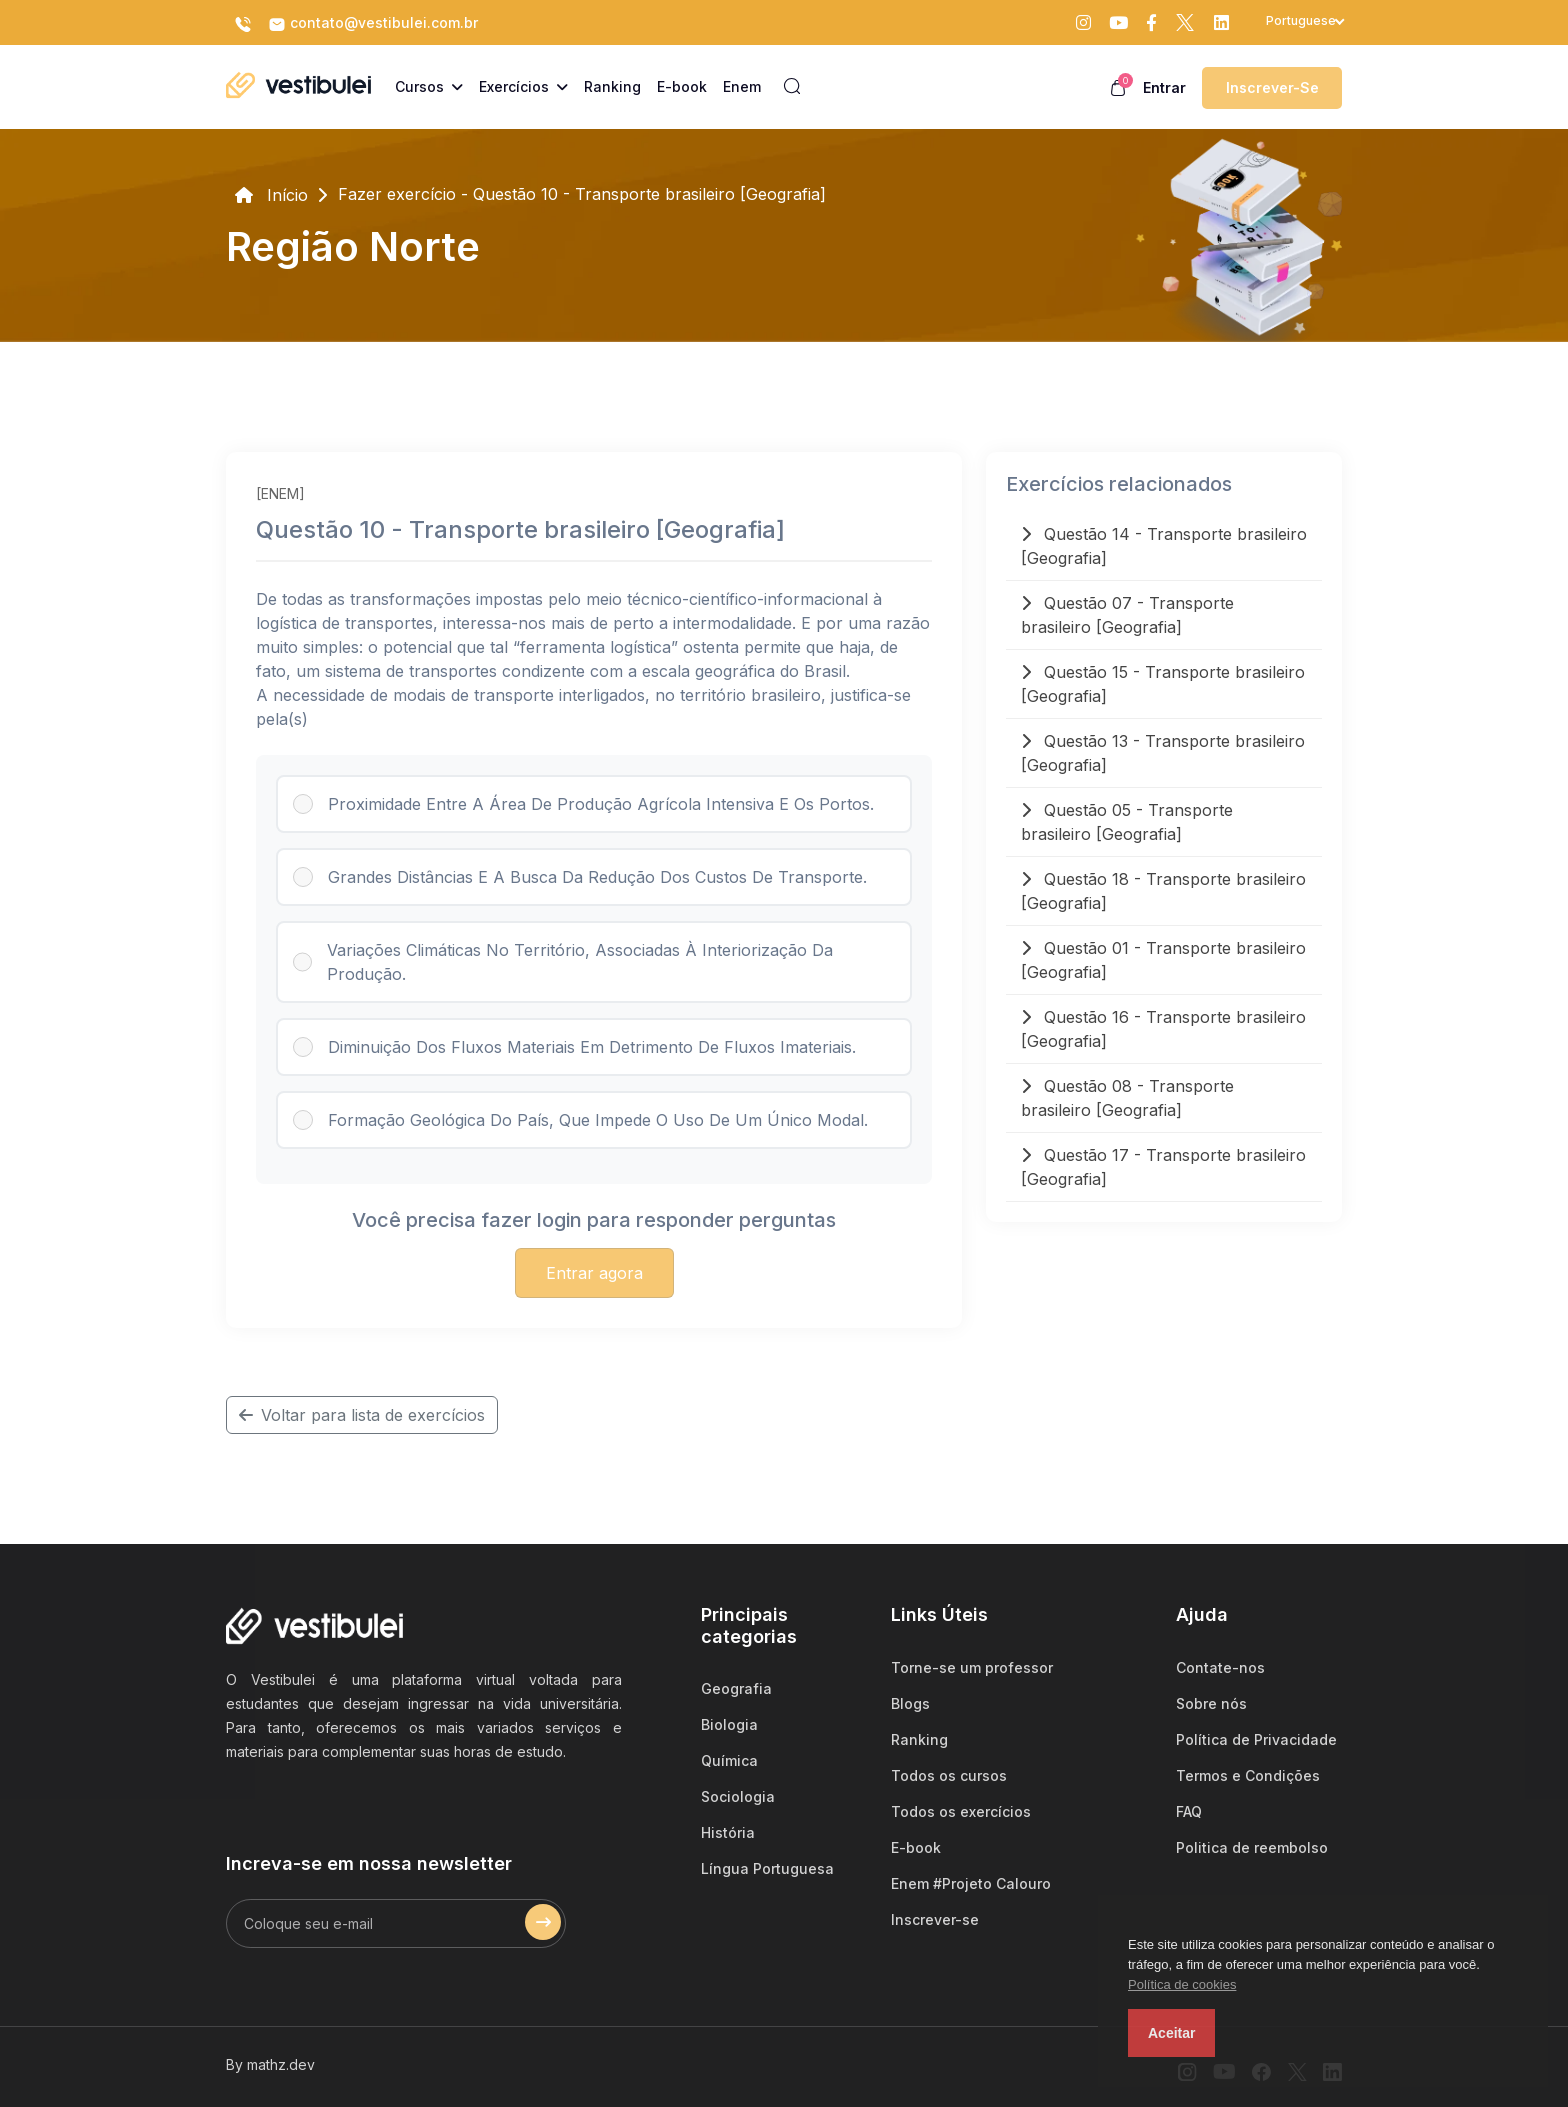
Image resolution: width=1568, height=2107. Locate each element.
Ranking (919, 1739)
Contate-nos (1220, 1667)
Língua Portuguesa (767, 1868)
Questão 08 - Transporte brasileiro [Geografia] (1127, 1098)
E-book (916, 1847)
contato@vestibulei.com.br (373, 24)
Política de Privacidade (1256, 1739)
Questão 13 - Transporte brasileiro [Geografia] (1163, 753)
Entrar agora (594, 1273)
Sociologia (738, 1796)
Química (729, 1760)
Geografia (736, 1688)
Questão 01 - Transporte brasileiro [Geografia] (1163, 960)
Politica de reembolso (1252, 1847)
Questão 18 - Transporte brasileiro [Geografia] (1163, 891)
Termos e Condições (1248, 1775)
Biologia (729, 1724)
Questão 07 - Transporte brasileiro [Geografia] (1127, 615)
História (728, 1832)
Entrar (1164, 87)
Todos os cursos (949, 1775)
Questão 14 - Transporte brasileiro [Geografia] (1164, 546)
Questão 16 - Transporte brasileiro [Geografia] (1163, 1029)
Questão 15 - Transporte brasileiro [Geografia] (1163, 684)
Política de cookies (1182, 1984)
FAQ (1189, 1811)
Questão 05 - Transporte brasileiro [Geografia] (1127, 822)
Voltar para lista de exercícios (362, 1415)
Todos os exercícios (961, 1811)
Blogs (910, 1703)
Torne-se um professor (972, 1667)
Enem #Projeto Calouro (971, 1883)
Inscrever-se (1272, 87)
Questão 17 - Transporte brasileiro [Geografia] (1163, 1167)
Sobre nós (1211, 1703)
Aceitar (1171, 2033)
